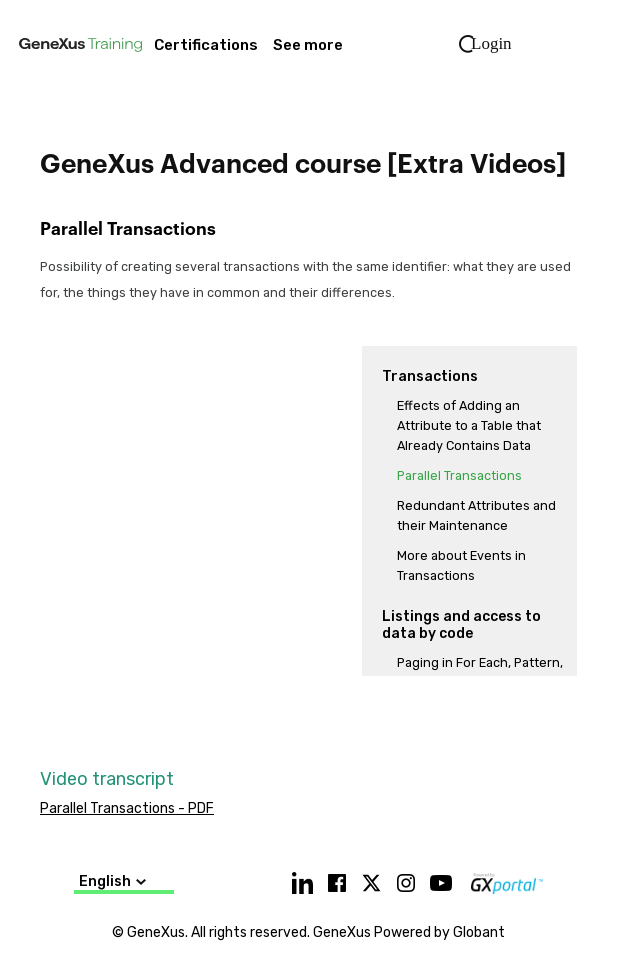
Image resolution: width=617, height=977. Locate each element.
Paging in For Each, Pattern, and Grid (480, 672)
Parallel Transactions (459, 475)
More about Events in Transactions (461, 565)
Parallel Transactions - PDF (127, 808)
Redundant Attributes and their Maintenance (476, 515)
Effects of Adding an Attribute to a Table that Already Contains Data (469, 425)
